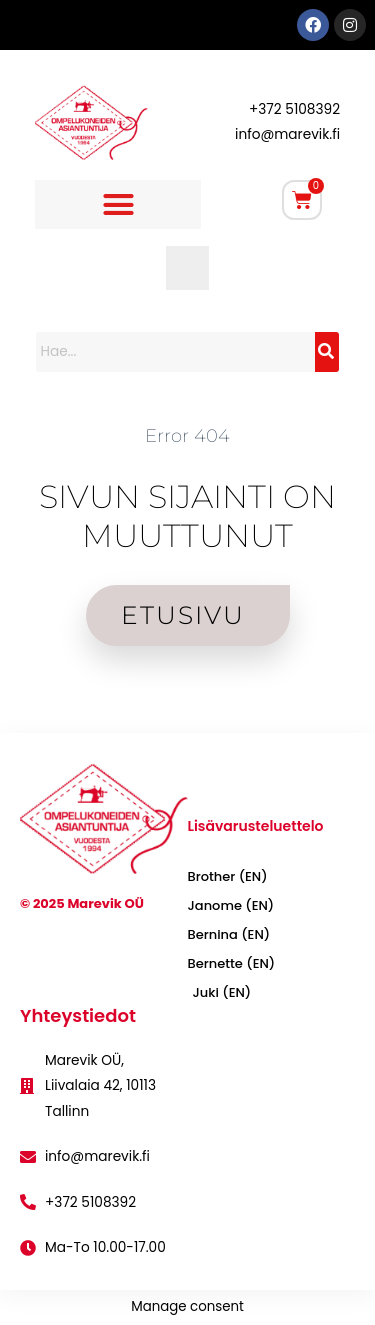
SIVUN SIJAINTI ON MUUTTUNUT (187, 515)
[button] (118, 205)
